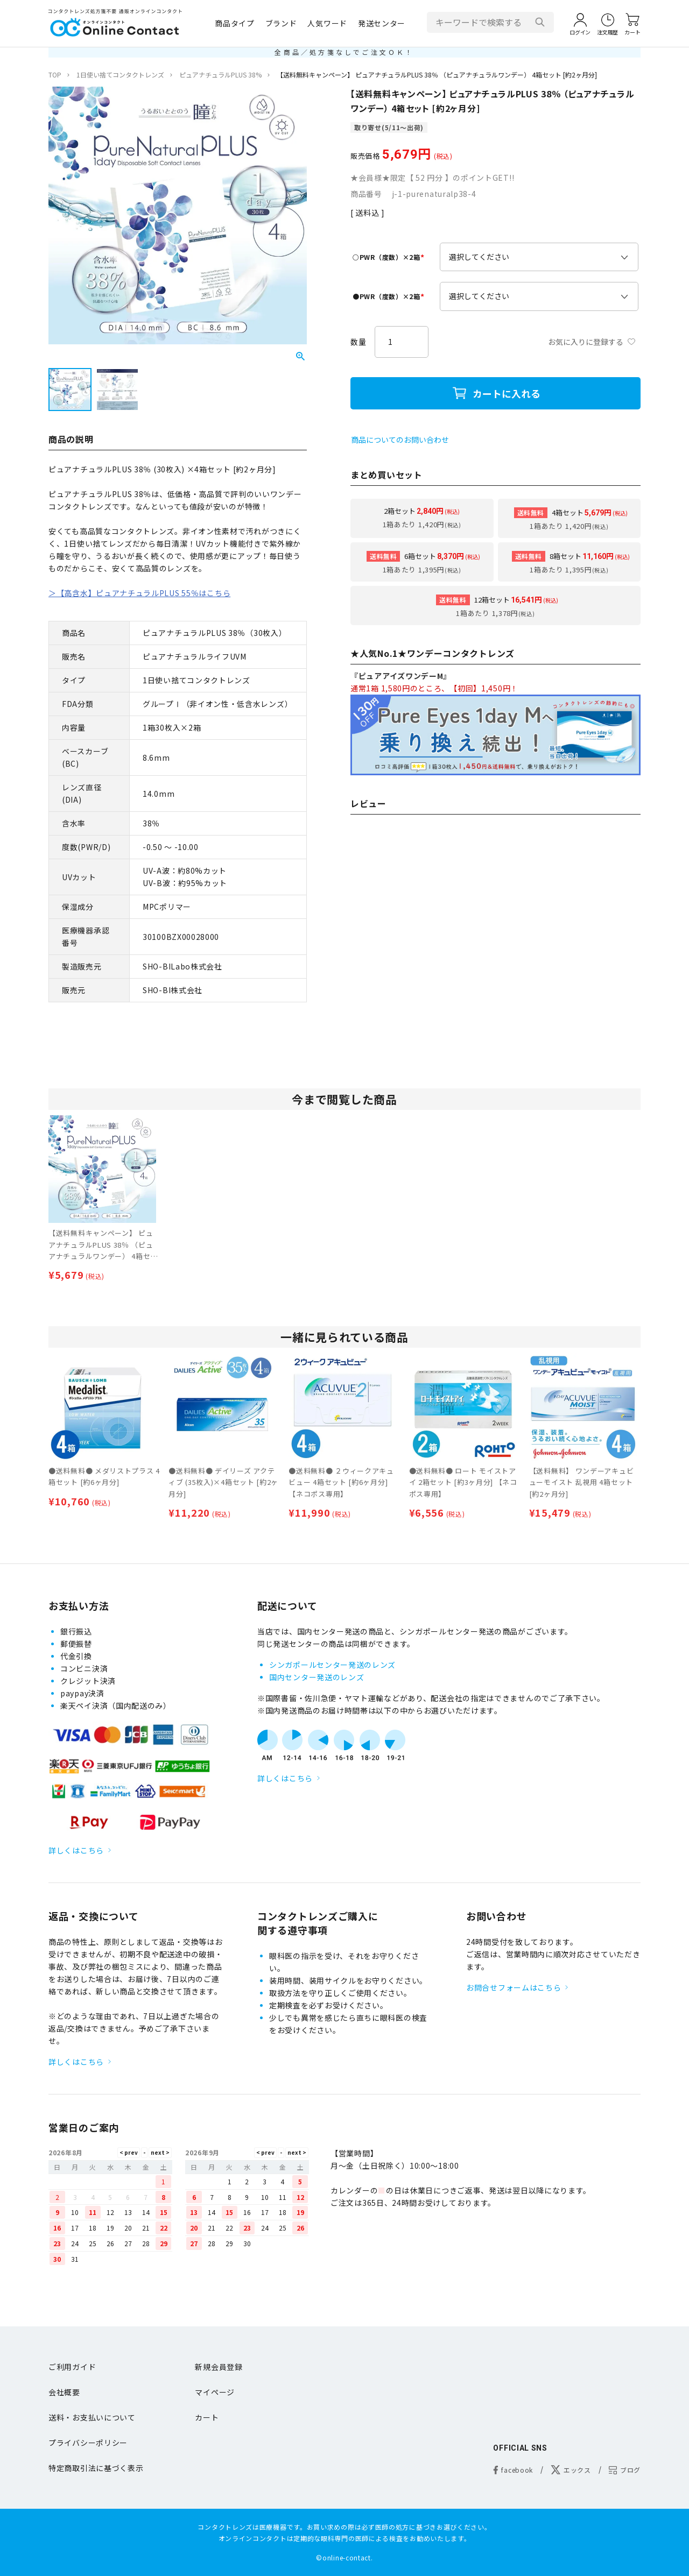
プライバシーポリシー (88, 2442)
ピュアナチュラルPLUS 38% (220, 74)
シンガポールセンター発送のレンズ (332, 1664)
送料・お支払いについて (92, 2417)
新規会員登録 (218, 2366)
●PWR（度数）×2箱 (390, 296)
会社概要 (64, 2392)
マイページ (215, 2392)
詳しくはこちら (76, 1850)
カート (207, 2417)
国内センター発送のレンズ (316, 1677)
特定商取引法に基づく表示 (95, 2467)
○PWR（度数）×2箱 (390, 256)
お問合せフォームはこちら (513, 1987)
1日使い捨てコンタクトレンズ (120, 74)
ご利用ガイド (72, 2366)
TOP (54, 74)
